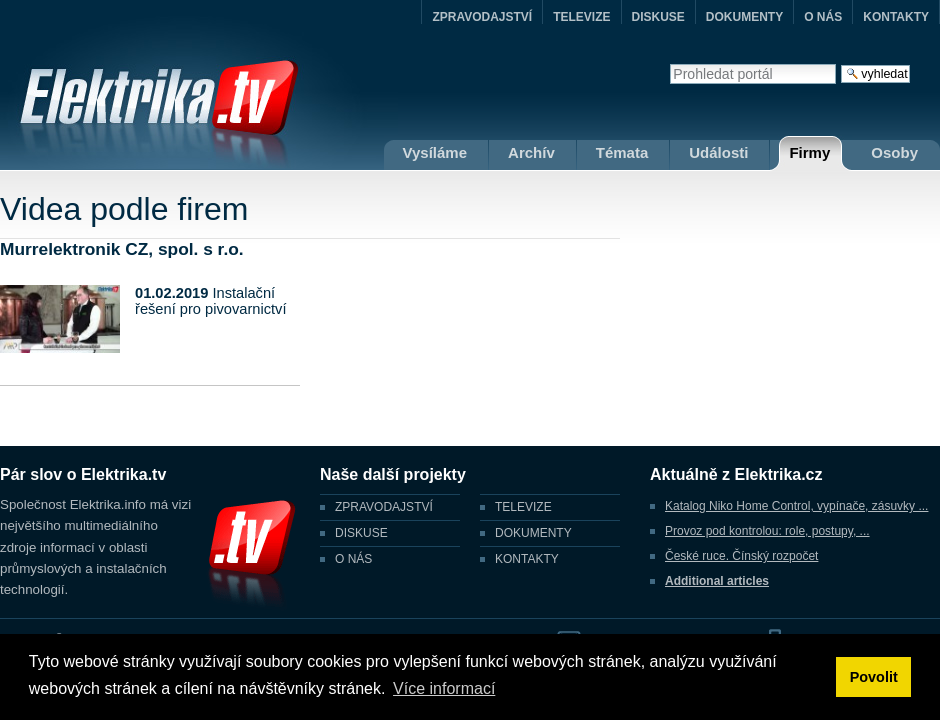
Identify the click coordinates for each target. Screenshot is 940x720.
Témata (622, 152)
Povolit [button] (874, 677)
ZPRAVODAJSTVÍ (482, 17)
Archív (531, 152)
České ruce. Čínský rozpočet (741, 556)
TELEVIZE (581, 17)
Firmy (809, 152)
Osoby (894, 152)
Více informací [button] (444, 688)
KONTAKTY (896, 17)
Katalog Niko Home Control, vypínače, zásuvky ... (796, 506)
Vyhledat (669, 63)
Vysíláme (435, 152)
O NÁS (823, 17)
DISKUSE (658, 17)
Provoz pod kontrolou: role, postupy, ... (767, 531)
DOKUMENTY (744, 17)
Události (718, 152)
